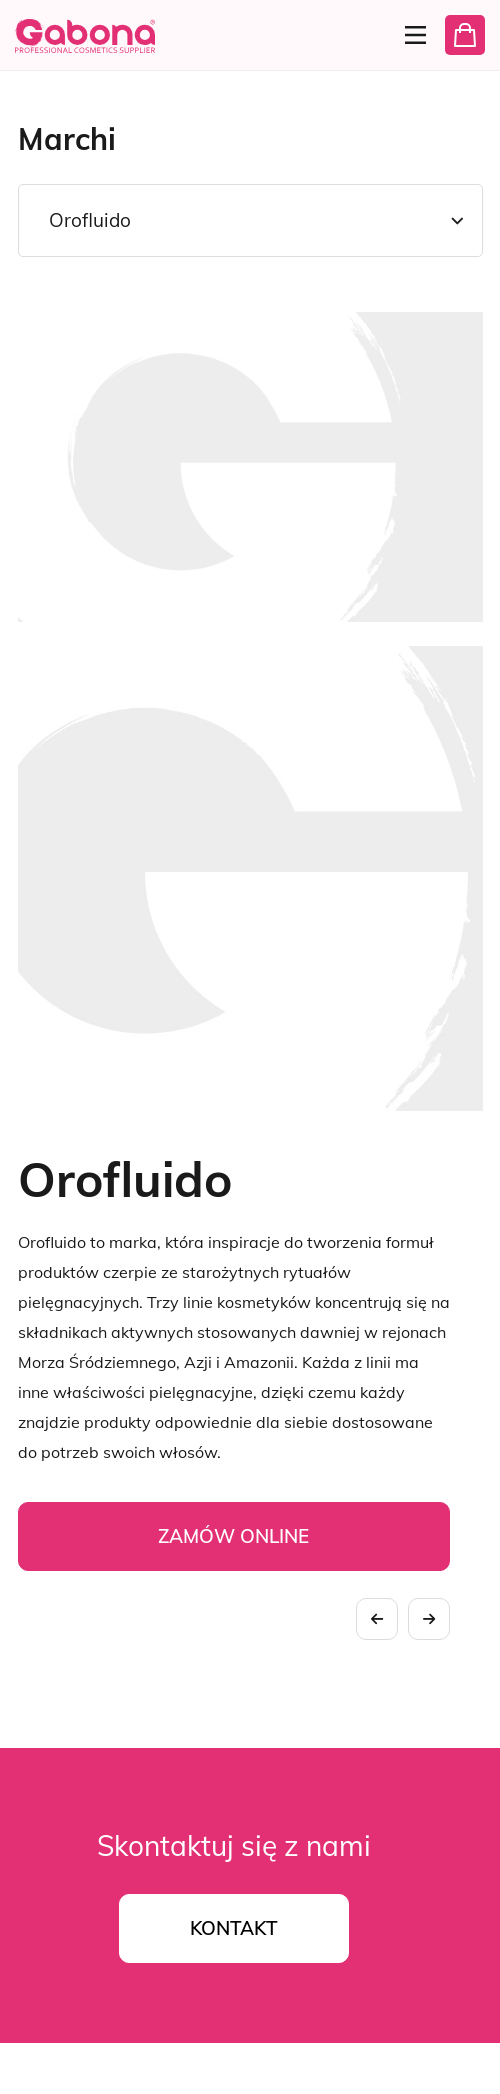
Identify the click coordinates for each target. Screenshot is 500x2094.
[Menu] (409, 35)
